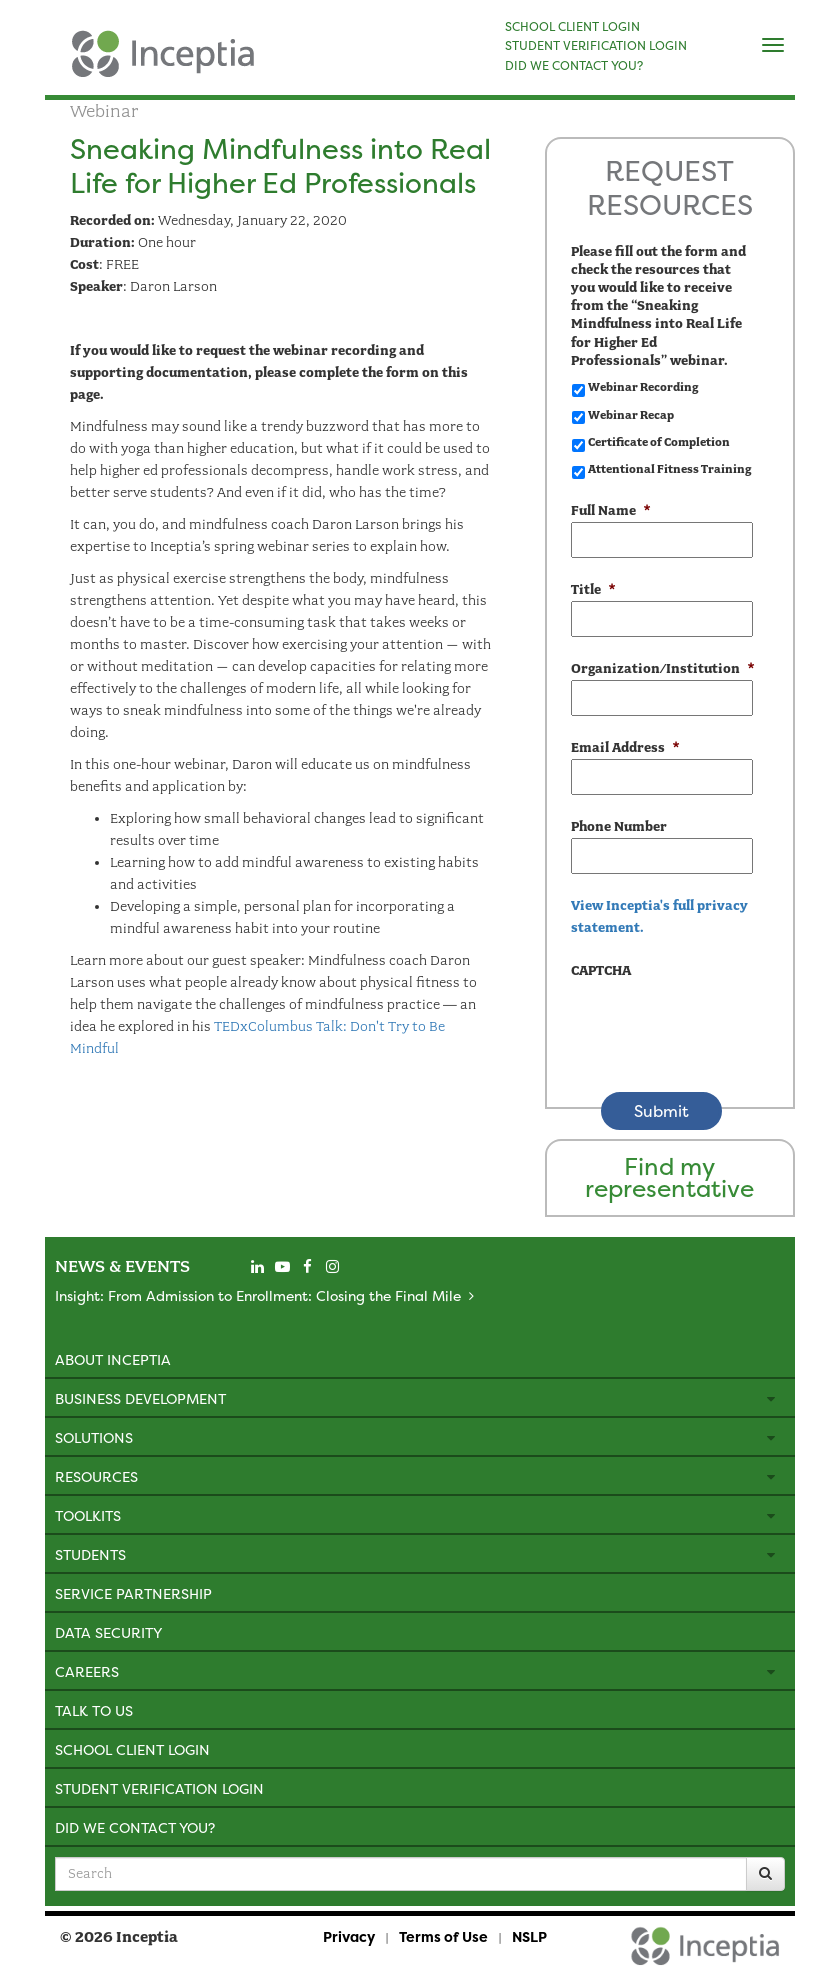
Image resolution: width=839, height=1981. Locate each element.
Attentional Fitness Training (669, 469)
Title (593, 589)
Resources (96, 1476)
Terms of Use (443, 1936)
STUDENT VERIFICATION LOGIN (596, 46)
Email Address (625, 747)
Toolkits (88, 1515)
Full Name (610, 510)
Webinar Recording (643, 387)
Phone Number (619, 826)
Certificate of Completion (659, 442)
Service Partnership (133, 1593)
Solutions (94, 1437)
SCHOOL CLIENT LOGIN (572, 27)
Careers (87, 1671)
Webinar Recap (631, 415)
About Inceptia (113, 1359)
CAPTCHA (601, 970)
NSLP (529, 1936)
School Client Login (132, 1749)
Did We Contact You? (135, 1827)
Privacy (349, 1936)
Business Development (140, 1398)
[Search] (765, 1874)
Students (90, 1554)
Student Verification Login (159, 1788)
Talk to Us (94, 1710)
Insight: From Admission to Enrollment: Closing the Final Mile (258, 1295)
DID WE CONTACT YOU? (574, 66)
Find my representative (669, 1177)
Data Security (108, 1632)
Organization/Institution (662, 668)
